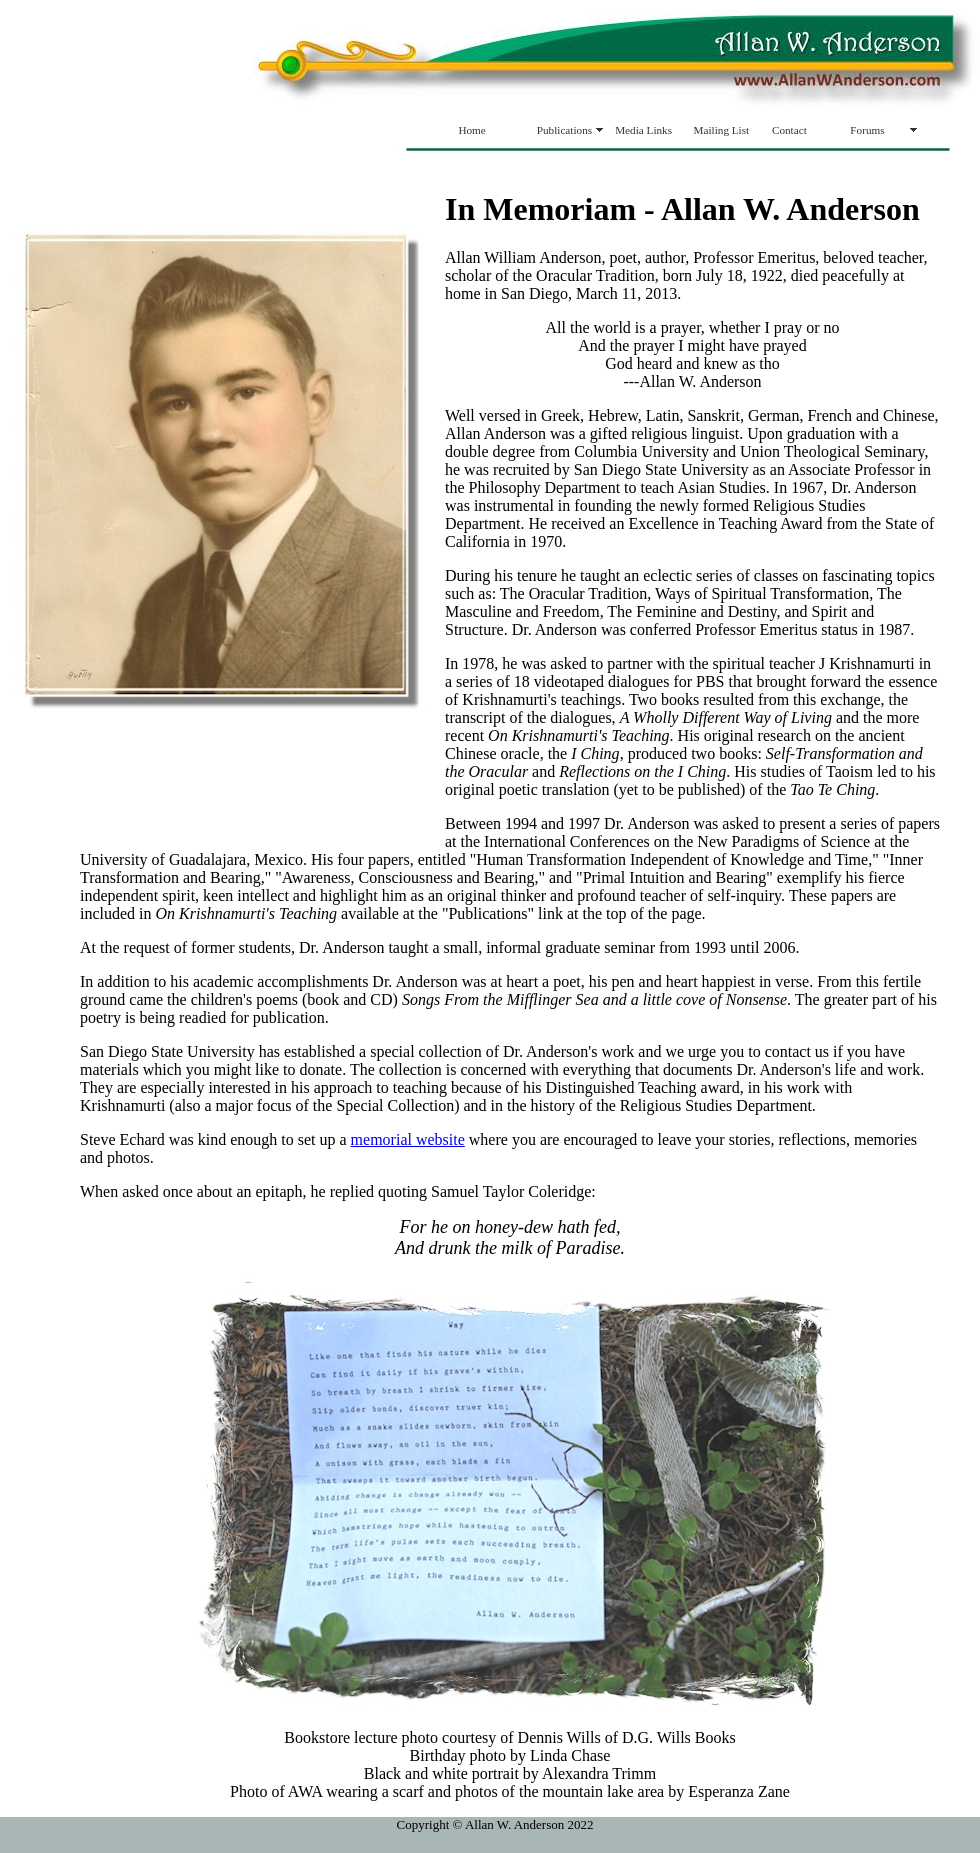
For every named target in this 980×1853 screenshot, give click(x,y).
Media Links (643, 130)
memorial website (408, 1139)
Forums (867, 130)
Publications (564, 130)
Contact (789, 130)
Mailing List (722, 130)
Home (471, 130)
